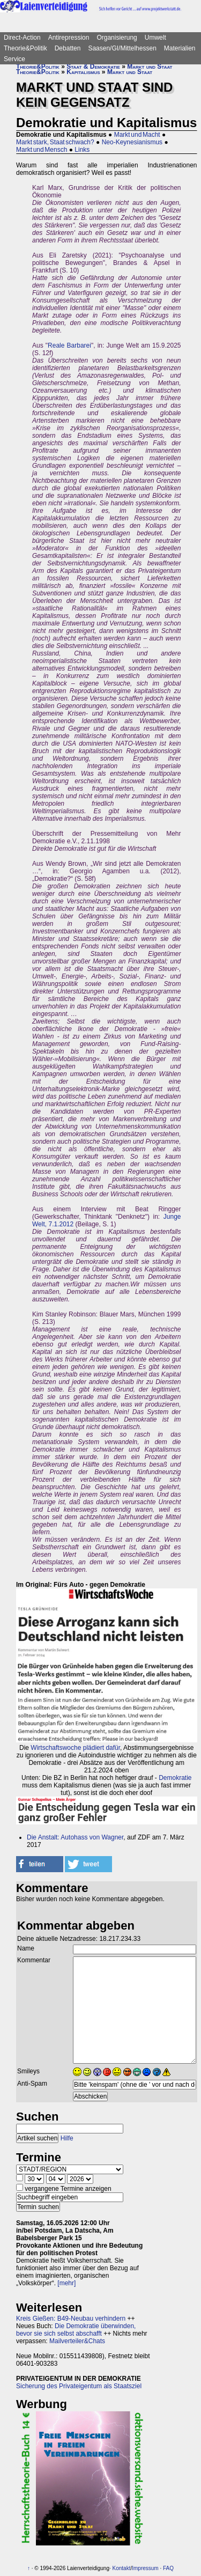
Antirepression (69, 37)
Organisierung (116, 37)
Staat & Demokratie (93, 66)
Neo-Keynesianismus (132, 142)
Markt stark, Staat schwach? (55, 142)
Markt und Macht (137, 134)
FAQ (168, 2568)
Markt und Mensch (41, 149)
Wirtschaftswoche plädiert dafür (75, 1747)
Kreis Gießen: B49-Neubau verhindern (70, 2318)
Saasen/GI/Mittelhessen (122, 48)
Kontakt (122, 2568)
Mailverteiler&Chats (77, 2341)
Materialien (180, 48)
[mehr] (66, 2283)
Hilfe (67, 2138)
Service (14, 59)
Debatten (68, 48)
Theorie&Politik (25, 48)
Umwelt (155, 37)
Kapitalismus (83, 72)
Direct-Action (22, 37)
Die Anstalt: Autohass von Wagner (75, 1837)
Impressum (145, 2568)
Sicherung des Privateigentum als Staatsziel (79, 2386)
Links (82, 149)
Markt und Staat (149, 66)
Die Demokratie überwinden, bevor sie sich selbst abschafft (76, 2329)
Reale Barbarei (69, 345)
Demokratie (175, 1778)
